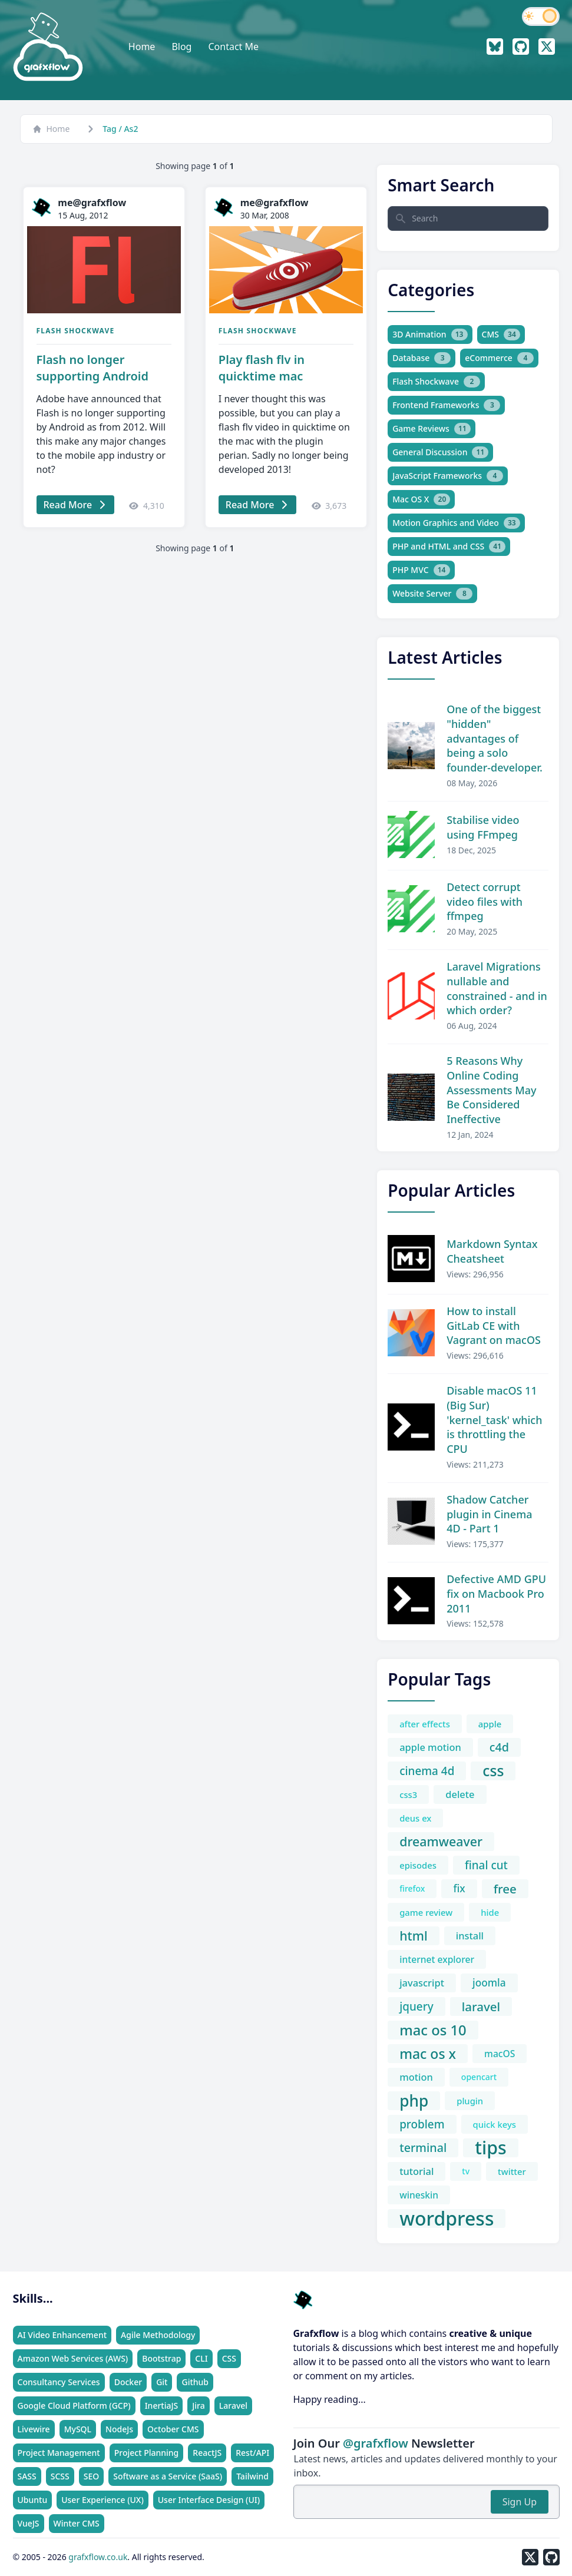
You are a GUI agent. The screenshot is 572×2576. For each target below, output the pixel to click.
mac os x (427, 2053)
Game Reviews (431, 429)
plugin (470, 2101)
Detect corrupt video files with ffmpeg (485, 901)
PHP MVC (420, 570)
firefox (412, 1888)
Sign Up (519, 2501)
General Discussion (440, 452)
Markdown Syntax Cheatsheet (492, 1251)
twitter (512, 2171)
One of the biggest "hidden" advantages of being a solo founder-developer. (495, 738)
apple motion (430, 1747)
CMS (501, 334)
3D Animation (429, 334)
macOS (499, 2053)
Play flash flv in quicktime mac (262, 368)
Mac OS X (421, 499)
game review (425, 1912)
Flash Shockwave (76, 331)
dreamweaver (440, 1841)
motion (416, 2077)
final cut (486, 1865)
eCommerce (499, 358)
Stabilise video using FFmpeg (483, 827)
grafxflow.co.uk (97, 2556)
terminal (423, 2148)
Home (142, 46)
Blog (181, 46)
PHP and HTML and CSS (448, 546)
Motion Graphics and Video (456, 523)
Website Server (432, 594)
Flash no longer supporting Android (92, 368)
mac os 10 (433, 2030)
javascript (421, 1982)
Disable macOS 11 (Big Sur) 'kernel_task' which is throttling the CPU (494, 1419)
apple (489, 1724)
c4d (499, 1747)
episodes (418, 1865)
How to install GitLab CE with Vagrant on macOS (494, 1325)
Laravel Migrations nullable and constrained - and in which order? (497, 988)
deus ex (415, 1818)
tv (465, 2171)
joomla (489, 1982)
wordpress (446, 2218)
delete (459, 1794)
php (413, 2100)
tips (490, 2147)
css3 (408, 1794)
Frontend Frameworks (446, 405)
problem (421, 2124)
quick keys (494, 2124)
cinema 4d (426, 1771)
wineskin (418, 2194)
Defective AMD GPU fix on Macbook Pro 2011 (496, 1593)
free (505, 1888)
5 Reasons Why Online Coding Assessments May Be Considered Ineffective (491, 1090)
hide (490, 1912)
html (413, 1935)
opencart (479, 2076)
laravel (481, 2006)
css (493, 1771)
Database (421, 358)
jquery (416, 2006)
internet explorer (436, 1959)
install (470, 1935)
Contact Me (233, 46)
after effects (424, 1724)
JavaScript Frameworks (447, 476)
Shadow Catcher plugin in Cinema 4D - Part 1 (489, 1514)
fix (459, 1888)
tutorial (416, 2171)
